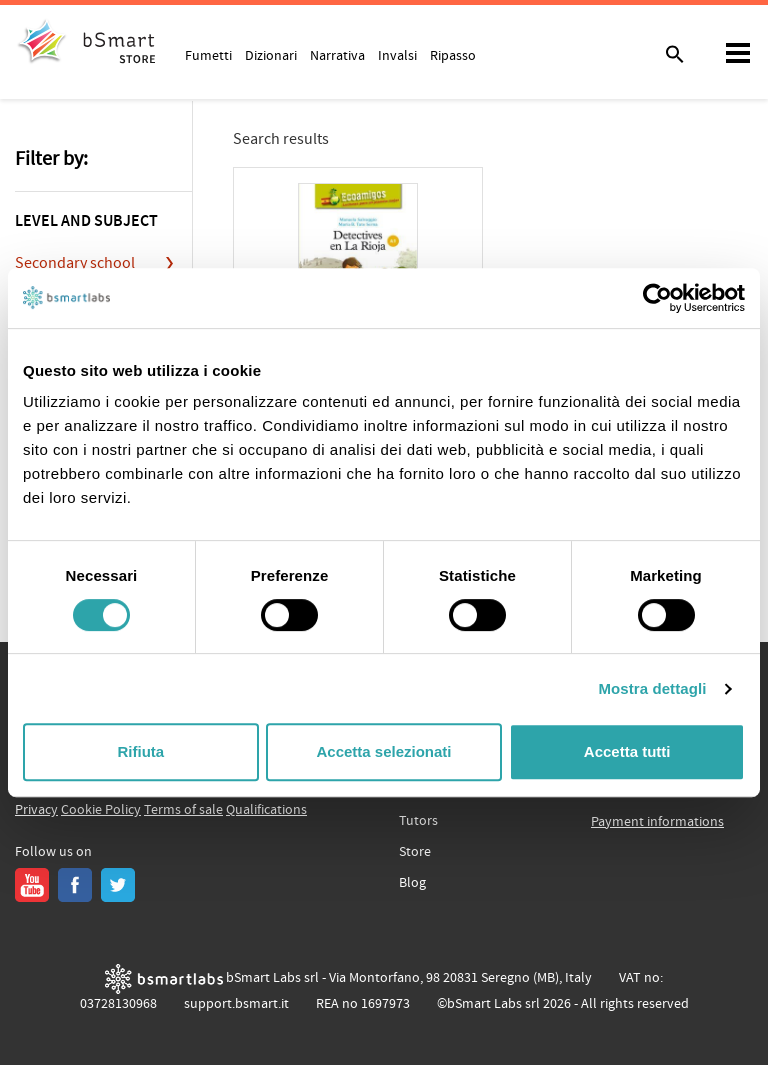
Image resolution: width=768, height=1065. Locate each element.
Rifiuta (140, 751)
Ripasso (453, 55)
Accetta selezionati (383, 751)
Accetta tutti (627, 751)
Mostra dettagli (652, 688)
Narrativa (337, 55)
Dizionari (271, 55)
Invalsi (397, 55)
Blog (412, 883)
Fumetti (208, 55)
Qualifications (266, 810)
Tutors (418, 821)
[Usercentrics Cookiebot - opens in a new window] (657, 298)
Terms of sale (183, 810)
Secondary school (75, 263)
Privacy (36, 810)
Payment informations (657, 822)
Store (415, 852)
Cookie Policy (101, 810)
